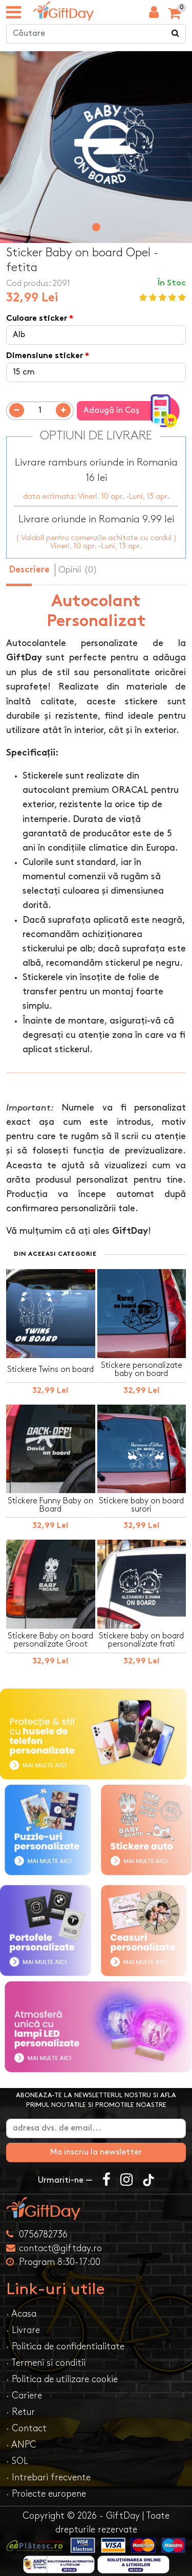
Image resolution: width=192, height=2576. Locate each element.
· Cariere (24, 2395)
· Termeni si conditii (46, 2363)
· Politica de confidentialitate (65, 2346)
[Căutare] (175, 33)
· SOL (17, 2461)
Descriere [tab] (29, 570)
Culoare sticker (36, 319)
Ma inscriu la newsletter (96, 2152)
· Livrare (23, 2330)
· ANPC (21, 2444)
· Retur (20, 2412)
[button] (96, 227)
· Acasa (21, 2313)
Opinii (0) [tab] (77, 570)
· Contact (26, 2428)
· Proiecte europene (46, 2494)
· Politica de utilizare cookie (62, 2379)
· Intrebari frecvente (48, 2477)
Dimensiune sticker (44, 356)
